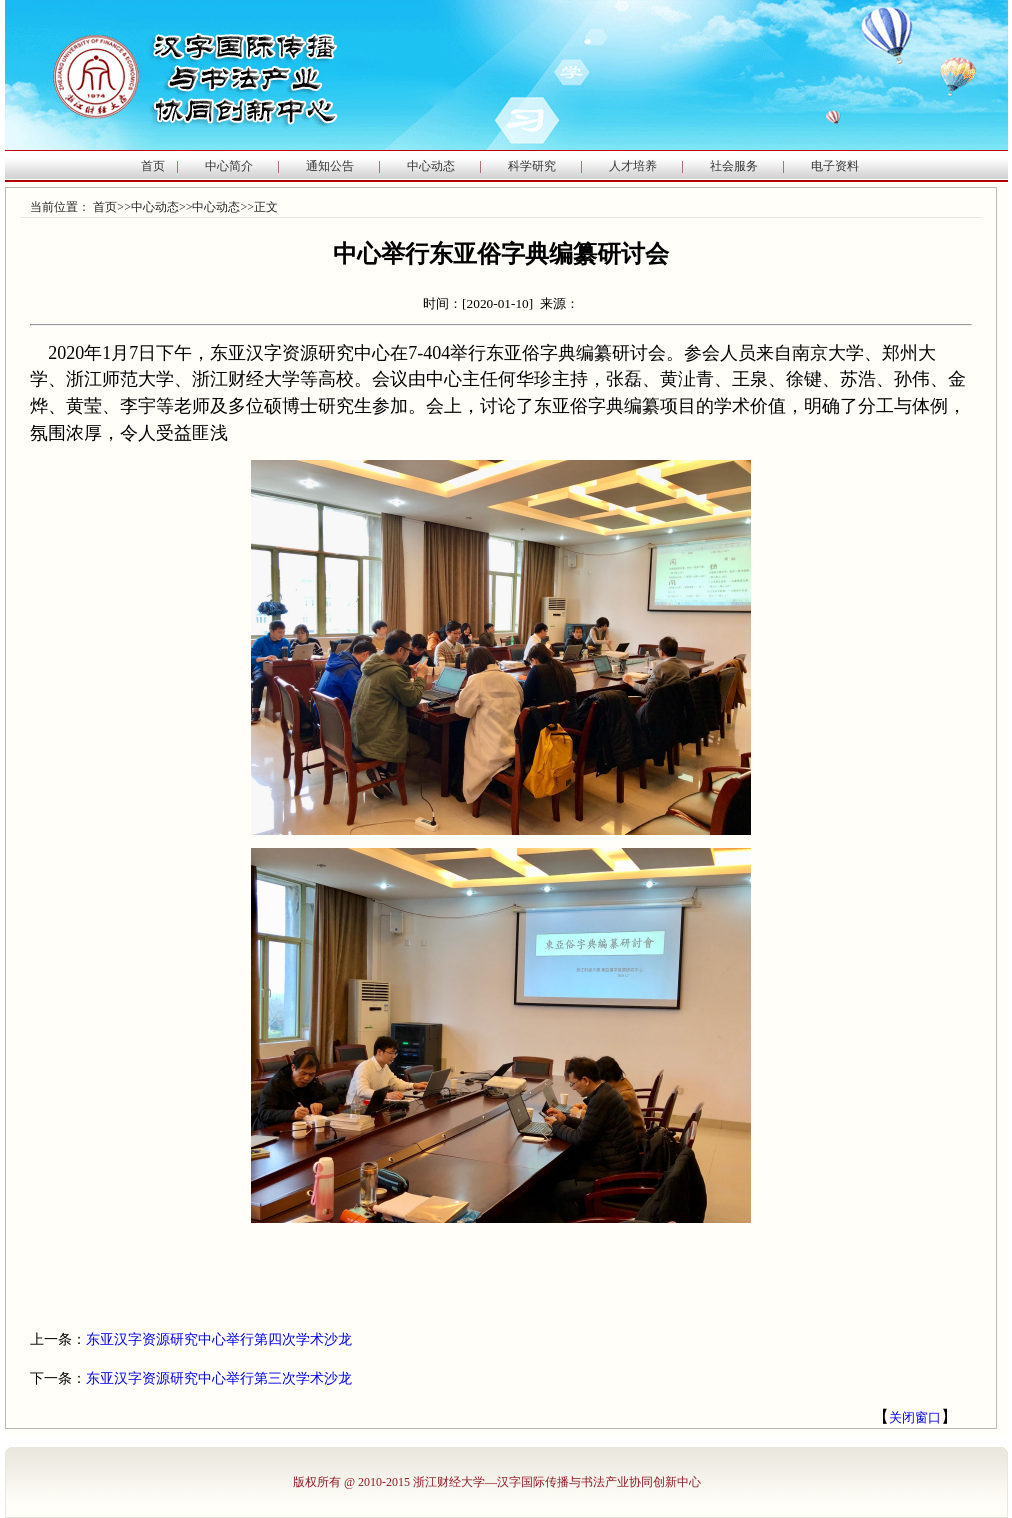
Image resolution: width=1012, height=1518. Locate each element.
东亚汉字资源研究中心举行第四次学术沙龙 (219, 1339)
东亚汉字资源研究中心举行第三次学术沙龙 (219, 1378)
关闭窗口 (915, 1417)
